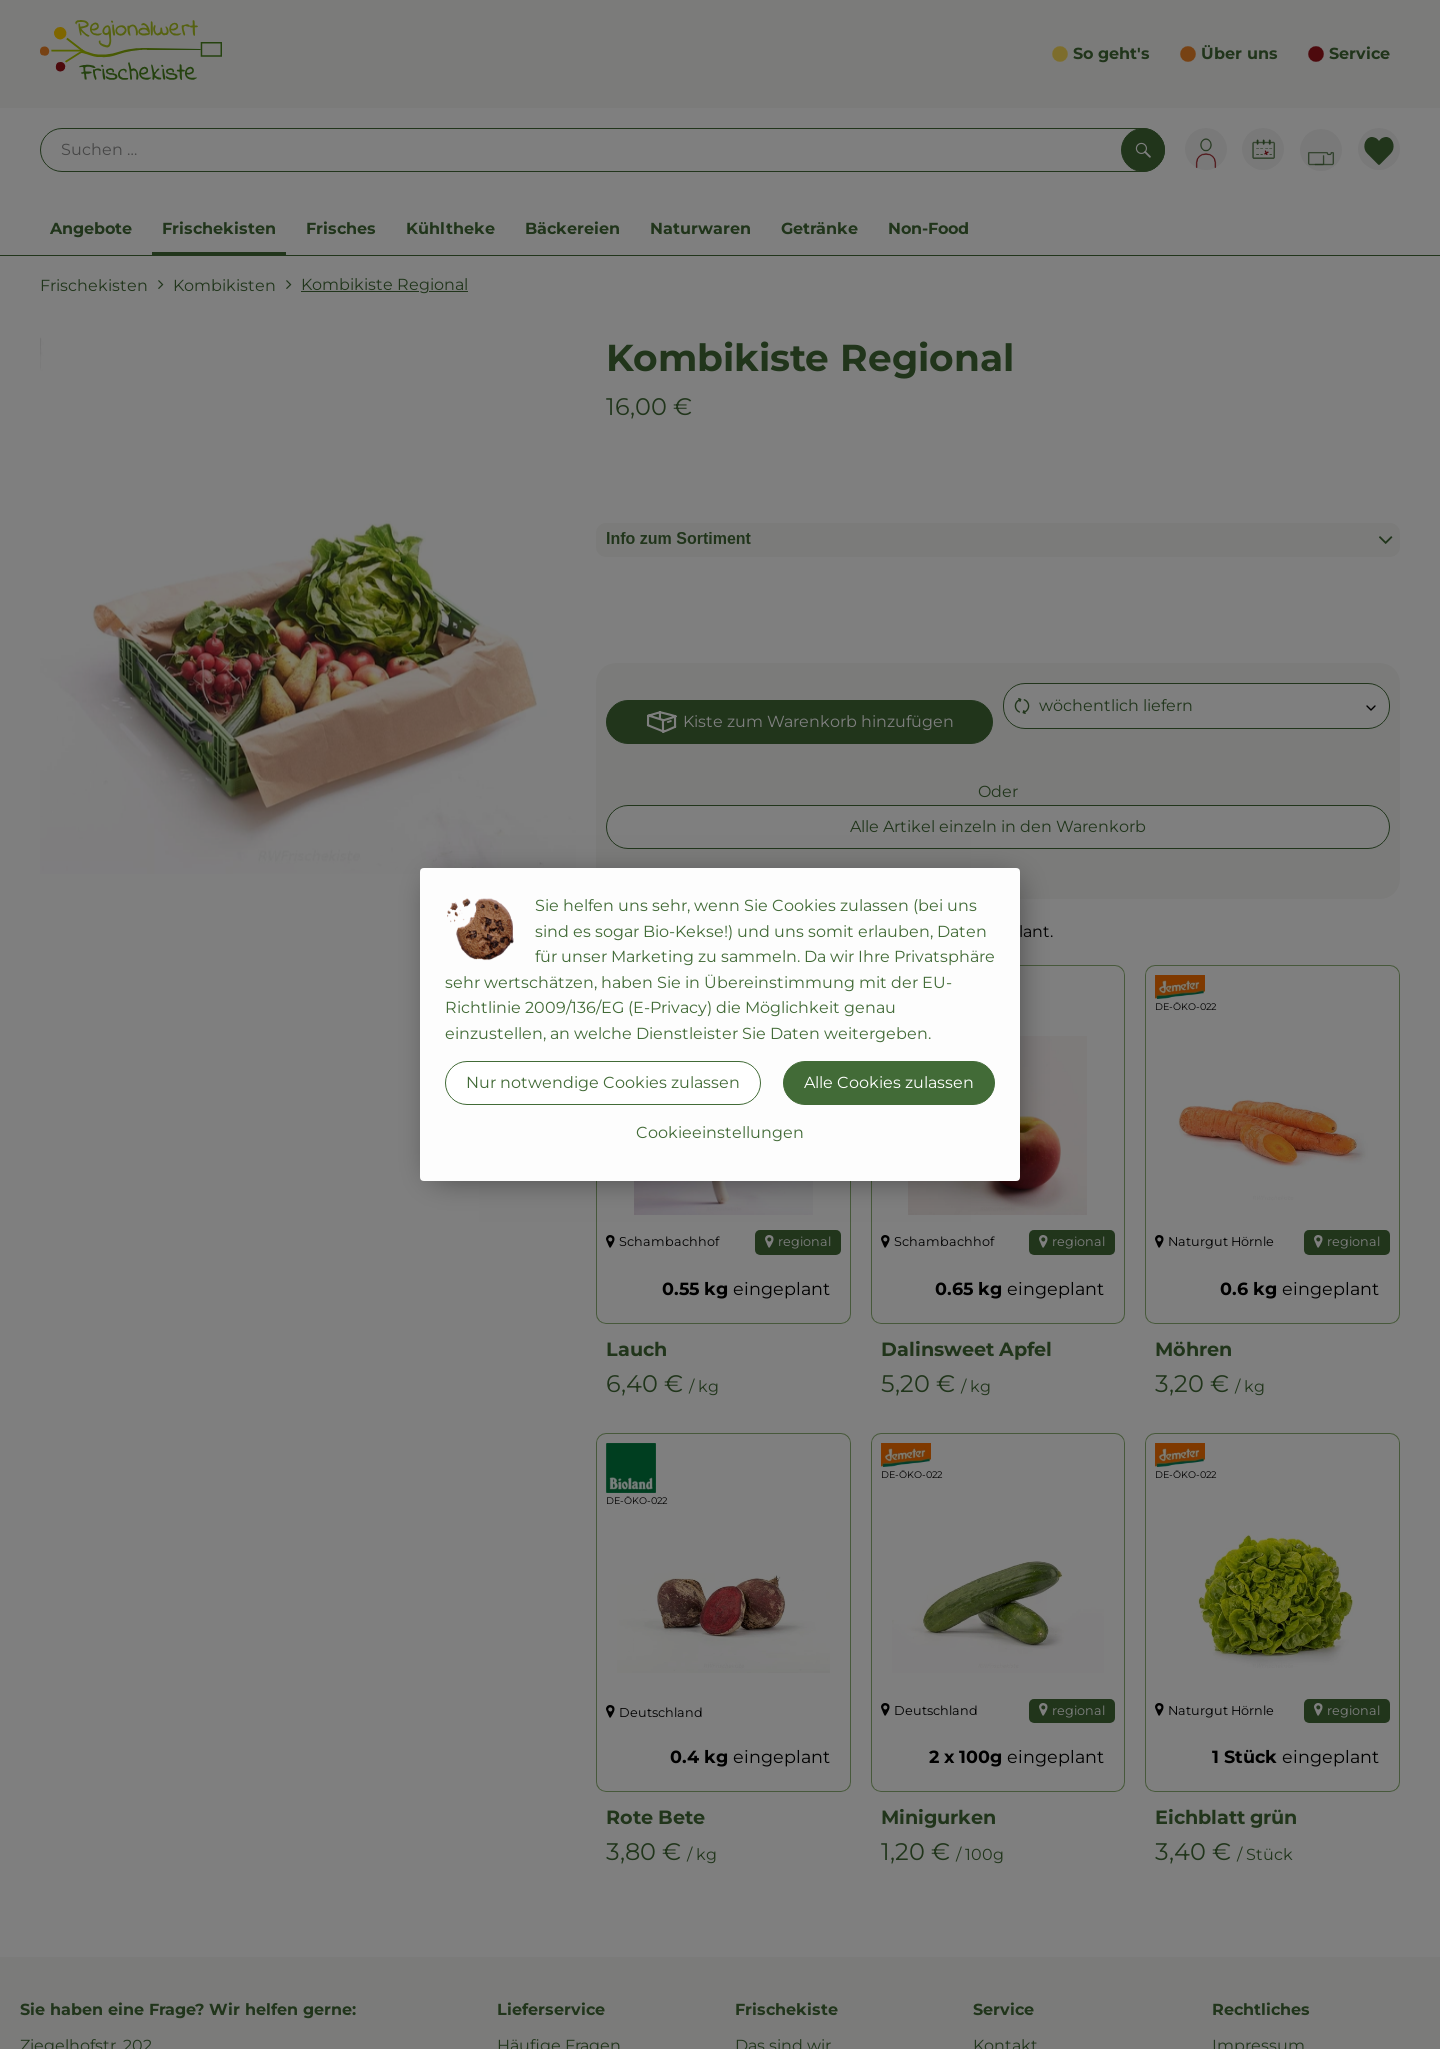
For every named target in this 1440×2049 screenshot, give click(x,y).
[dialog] (720, 1024)
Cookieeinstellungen (720, 1132)
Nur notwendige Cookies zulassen (603, 1082)
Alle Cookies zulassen (889, 1082)
